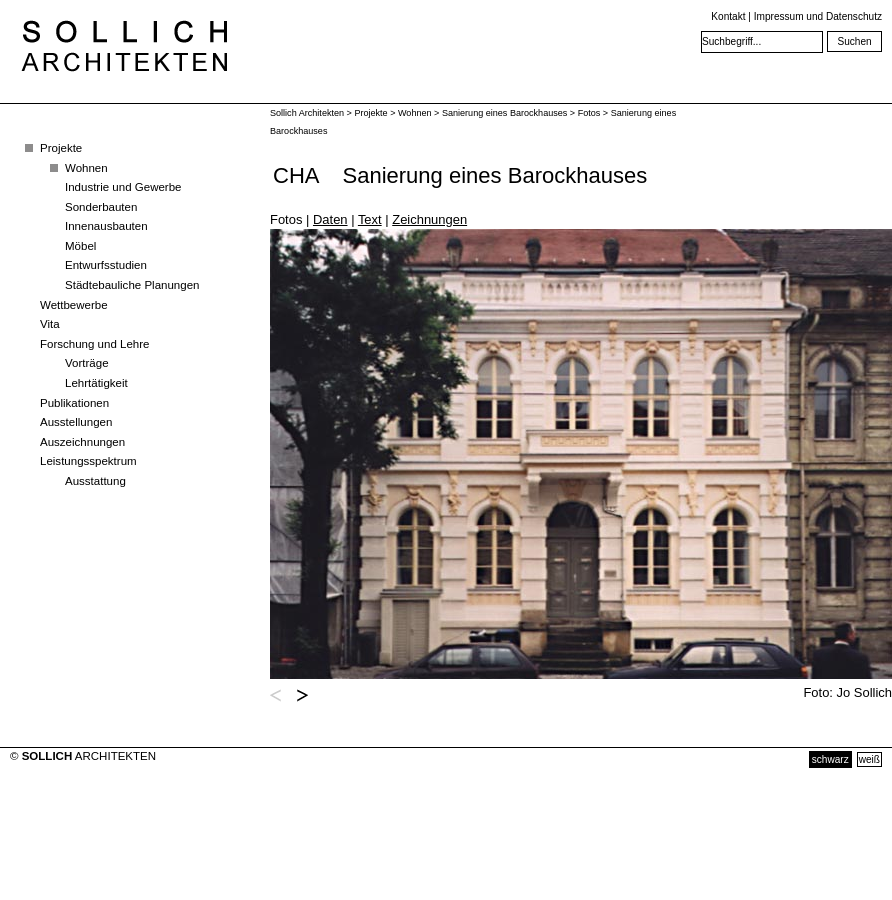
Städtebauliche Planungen (132, 285)
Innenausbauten (106, 226)
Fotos (589, 113)
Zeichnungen (429, 219)
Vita (50, 324)
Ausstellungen (76, 422)
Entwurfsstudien (106, 265)
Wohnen (86, 168)
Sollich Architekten (307, 113)
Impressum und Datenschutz (818, 16)
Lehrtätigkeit (96, 383)
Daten (330, 219)
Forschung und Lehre (94, 344)
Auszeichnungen (82, 442)
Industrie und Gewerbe (123, 187)
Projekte (61, 148)
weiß (869, 759)
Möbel (80, 246)
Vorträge (87, 363)
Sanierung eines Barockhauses (504, 113)
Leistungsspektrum (88, 461)
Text (370, 219)
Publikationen (74, 403)
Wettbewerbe (74, 305)
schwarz (830, 759)
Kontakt (728, 16)
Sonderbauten (101, 207)
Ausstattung (95, 481)
